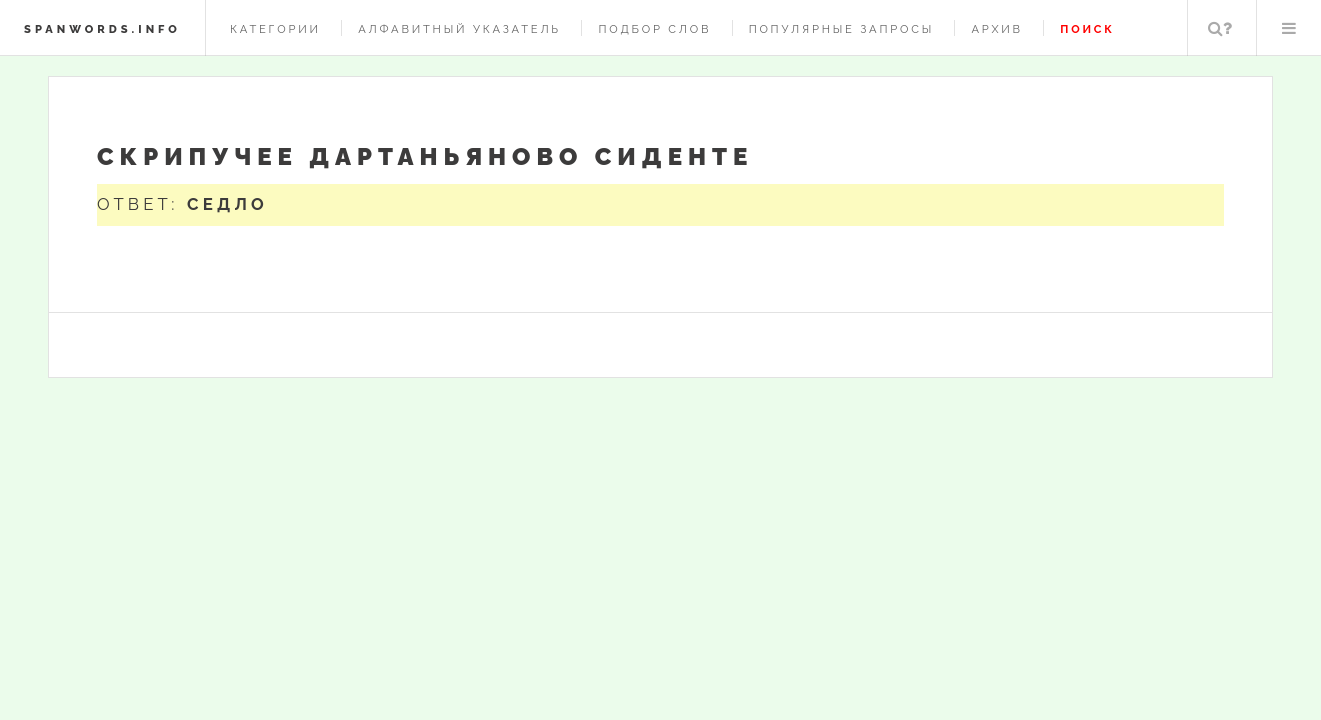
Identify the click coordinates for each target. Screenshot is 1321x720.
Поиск (1220, 28)
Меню (1289, 28)
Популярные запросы (841, 29)
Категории (275, 29)
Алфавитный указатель (459, 29)
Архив (996, 29)
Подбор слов (654, 29)
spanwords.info (102, 29)
